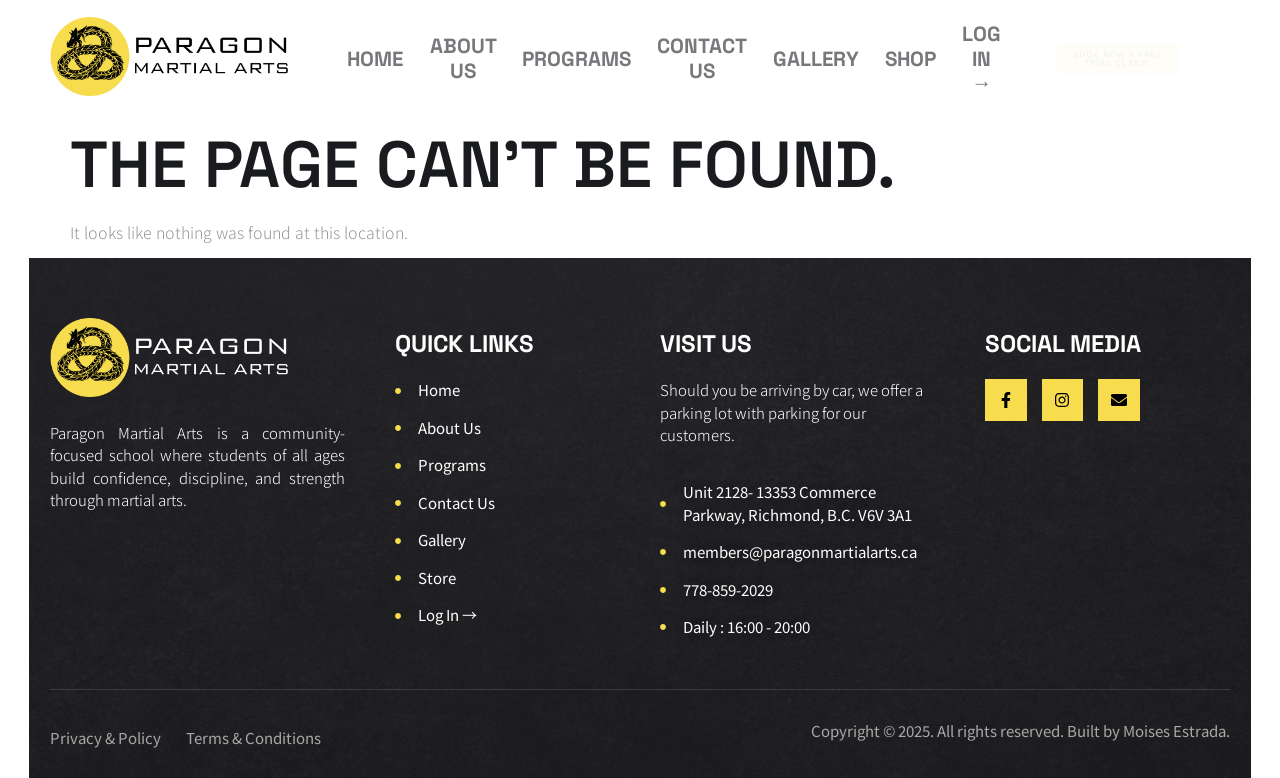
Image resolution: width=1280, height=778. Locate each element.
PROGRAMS (534, 51)
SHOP (807, 51)
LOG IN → (879, 52)
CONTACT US (635, 52)
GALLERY (730, 51)
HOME (364, 51)
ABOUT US (440, 52)
